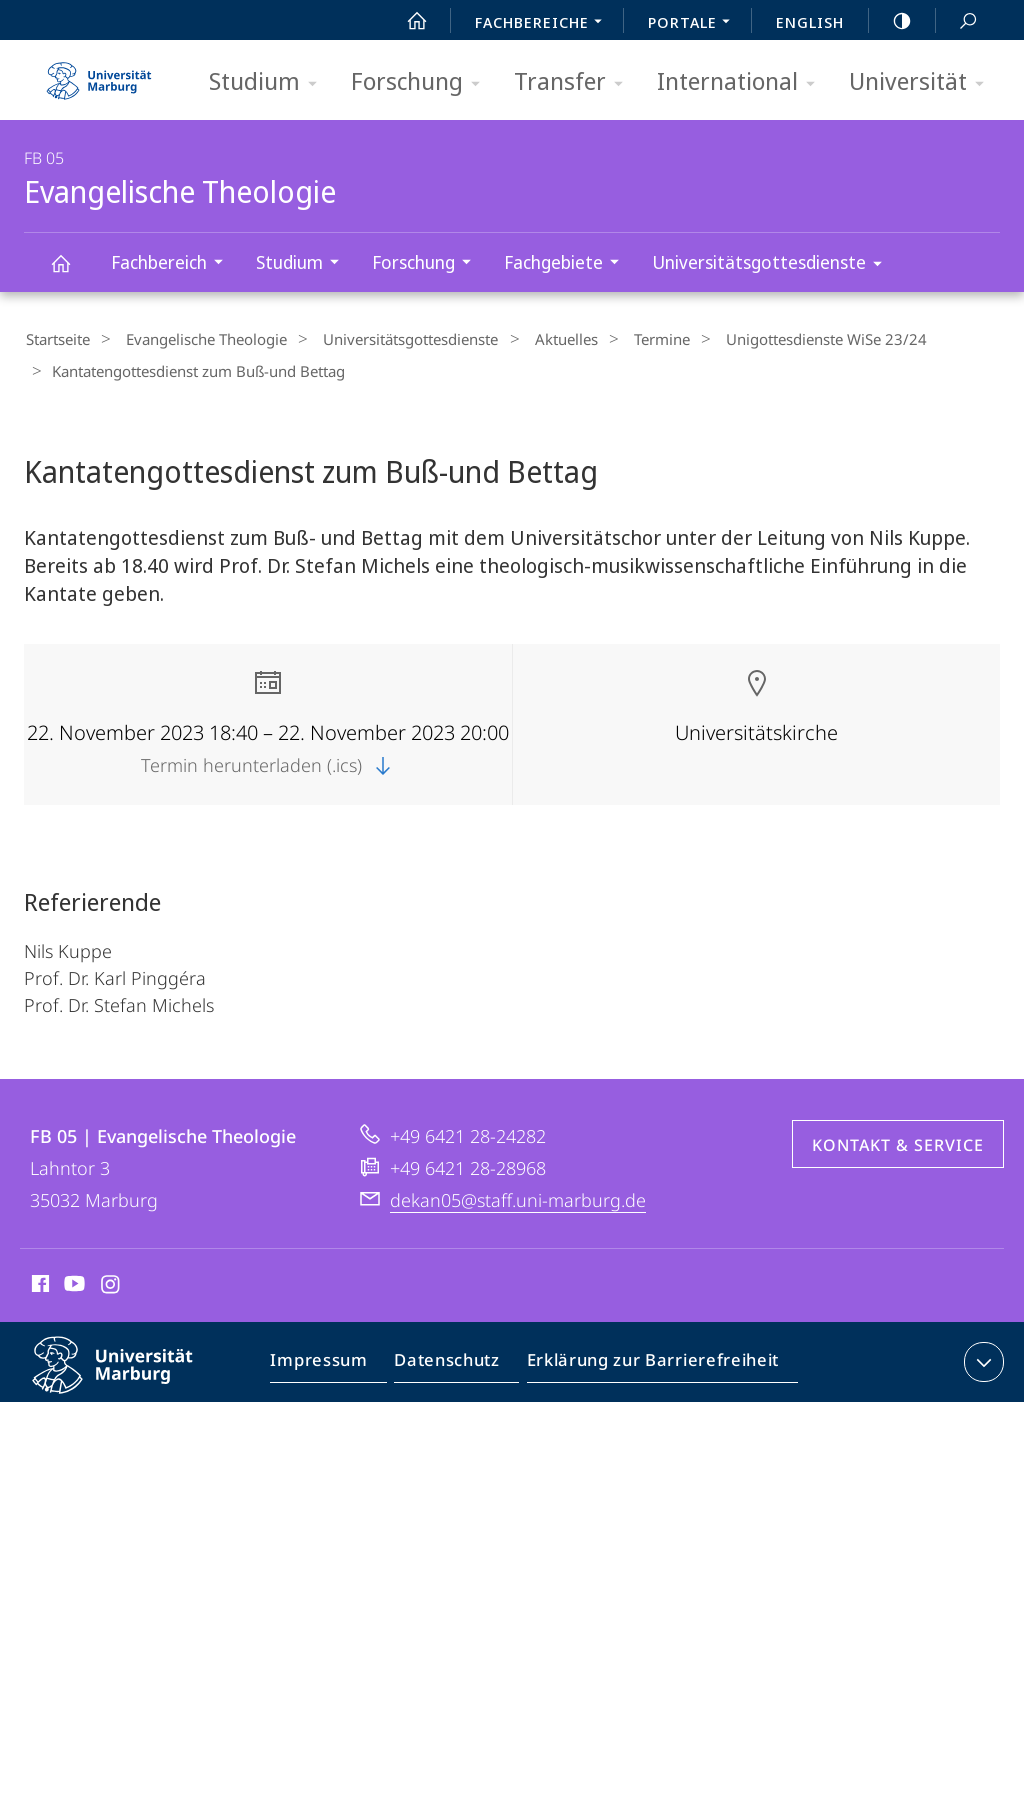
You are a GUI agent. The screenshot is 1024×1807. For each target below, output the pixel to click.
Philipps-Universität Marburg (130, 1375)
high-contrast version (891, 21)
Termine (619, 339)
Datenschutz (450, 1360)
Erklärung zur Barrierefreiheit (646, 1360)
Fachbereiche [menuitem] (544, 24)
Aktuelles (533, 339)
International (742, 82)
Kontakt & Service (898, 1139)
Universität (923, 82)
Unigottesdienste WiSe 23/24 (773, 339)
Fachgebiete (568, 264)
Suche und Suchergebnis (957, 21)
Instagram (111, 1281)
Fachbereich (173, 264)
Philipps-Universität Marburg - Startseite (99, 74)
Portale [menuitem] (694, 24)
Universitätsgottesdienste (773, 265)
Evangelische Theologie (72, 272)
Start (406, 21)
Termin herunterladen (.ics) (268, 759)
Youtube (72, 1281)
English (810, 22)
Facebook (38, 1281)
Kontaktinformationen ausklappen (981, 1356)
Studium (269, 82)
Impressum (328, 1360)
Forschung (422, 82)
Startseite (56, 339)
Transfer (575, 82)
